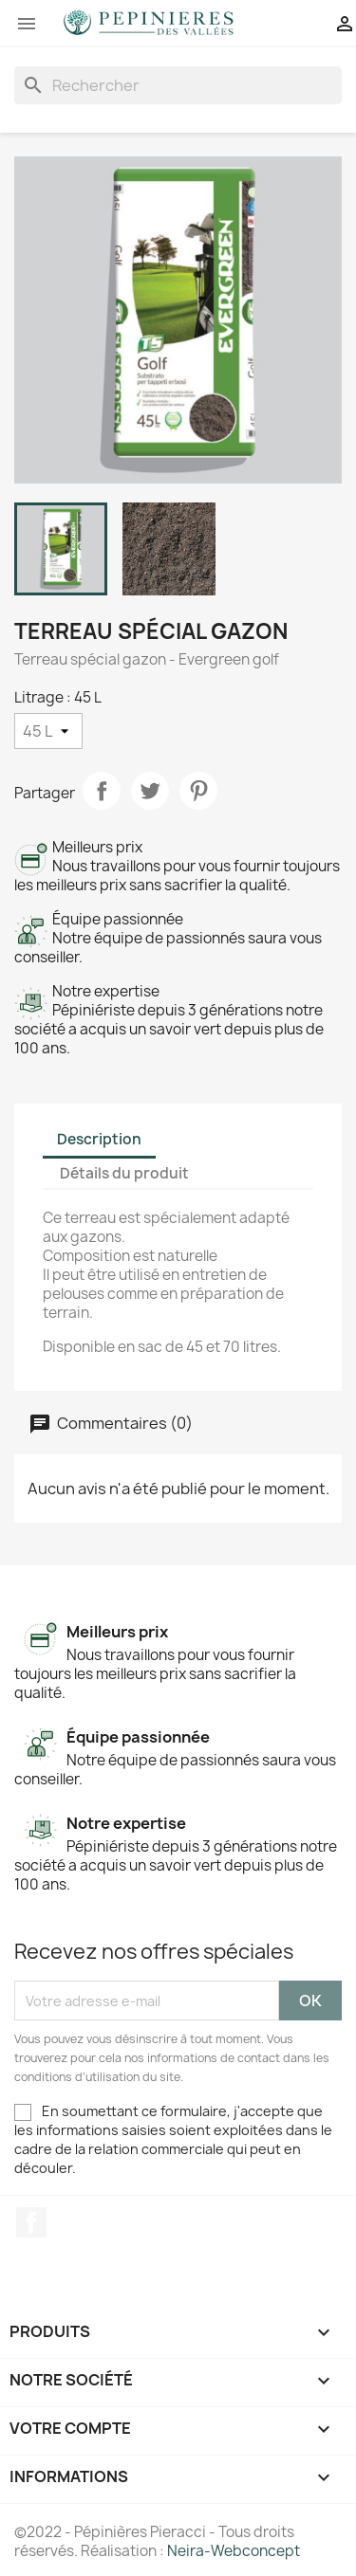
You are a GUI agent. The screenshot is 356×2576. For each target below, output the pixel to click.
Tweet (150, 791)
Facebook (31, 2222)
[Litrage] (48, 731)
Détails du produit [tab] (124, 1173)
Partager (102, 791)
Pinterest (198, 791)
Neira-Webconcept (233, 2551)
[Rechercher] (178, 85)
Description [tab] (99, 1139)
